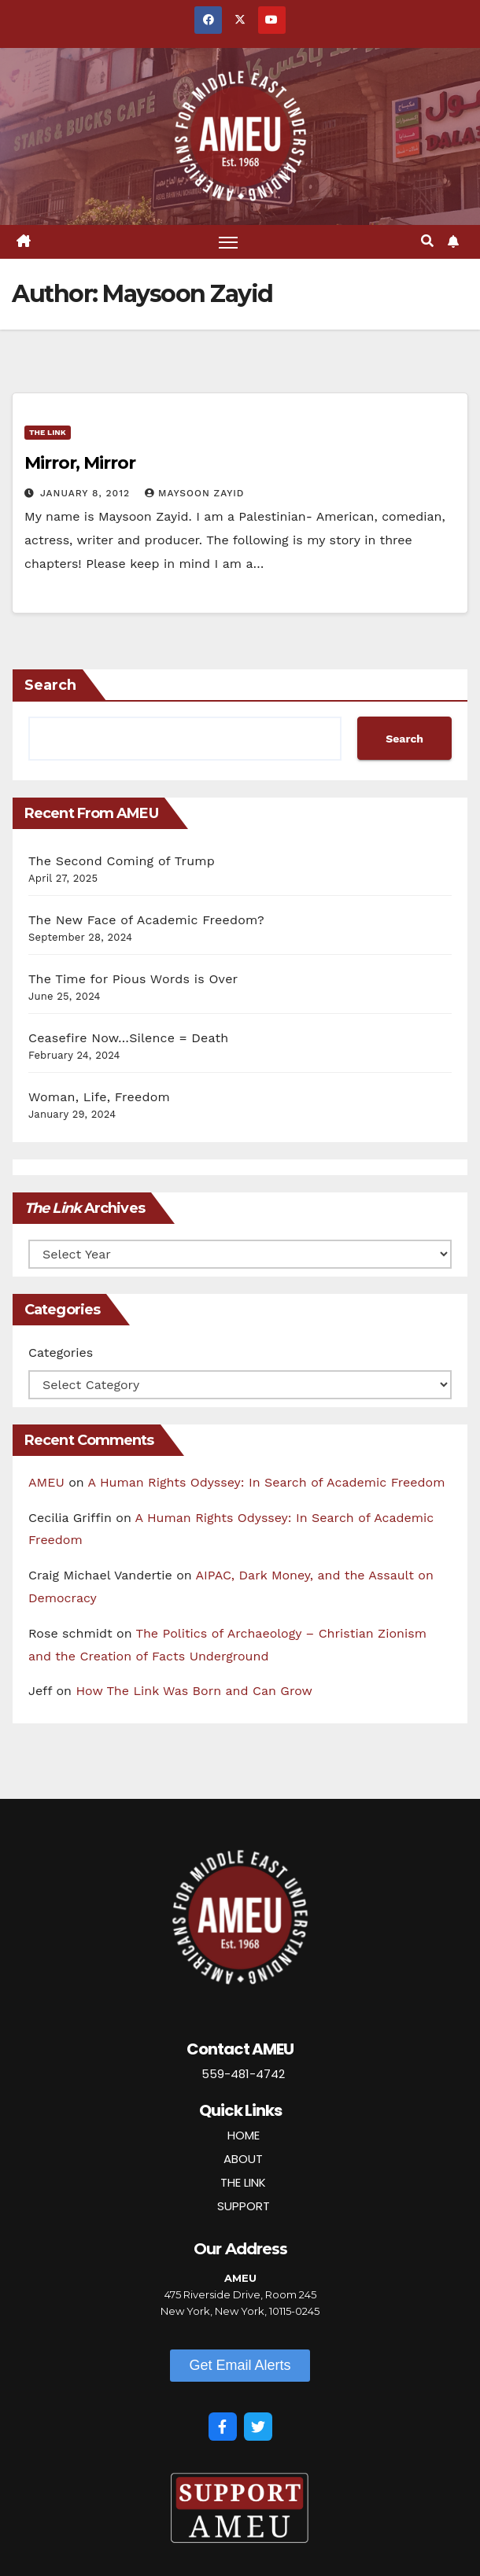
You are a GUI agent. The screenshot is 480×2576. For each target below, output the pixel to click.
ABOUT (243, 2158)
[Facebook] (223, 2427)
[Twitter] (258, 2427)
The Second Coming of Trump (121, 861)
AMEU (46, 1482)
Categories (60, 1352)
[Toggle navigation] (228, 241)
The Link (47, 432)
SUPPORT (243, 2206)
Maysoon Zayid (195, 493)
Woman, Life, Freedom (99, 1097)
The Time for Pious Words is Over (133, 979)
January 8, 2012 (87, 493)
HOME (243, 2135)
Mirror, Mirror (79, 463)
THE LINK (243, 2182)
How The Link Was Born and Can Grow (194, 1691)
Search (50, 686)
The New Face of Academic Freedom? (146, 920)
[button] (427, 241)
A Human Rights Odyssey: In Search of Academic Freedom (266, 1482)
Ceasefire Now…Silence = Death (128, 1038)
